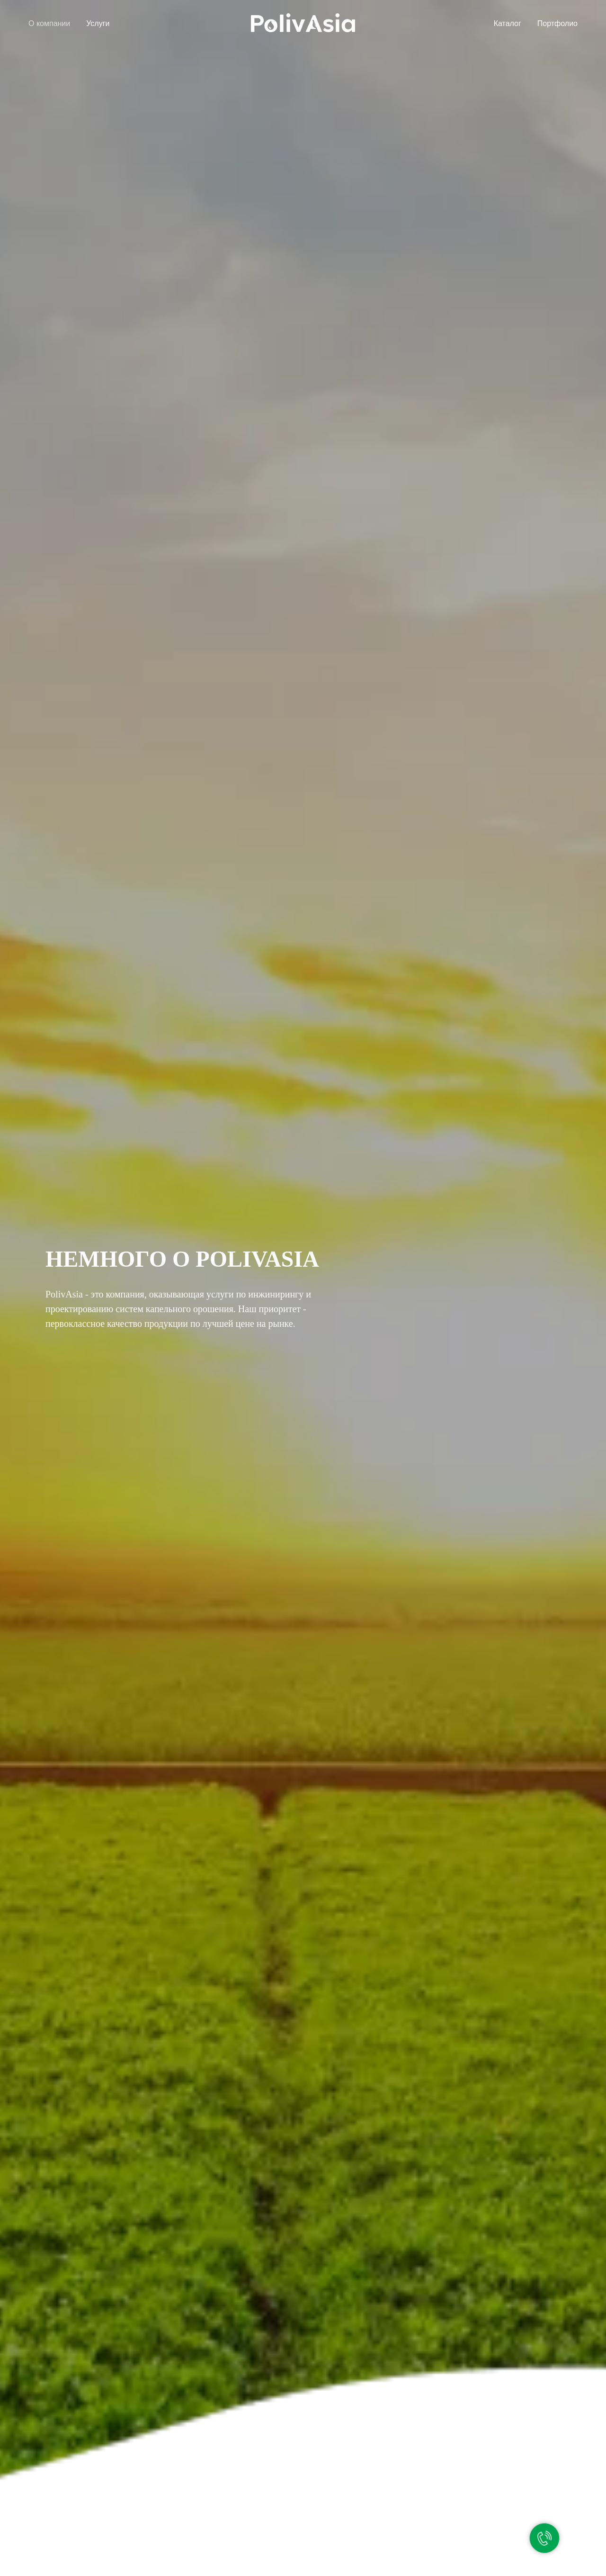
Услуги (97, 23)
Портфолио (557, 23)
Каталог (507, 23)
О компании (49, 23)
